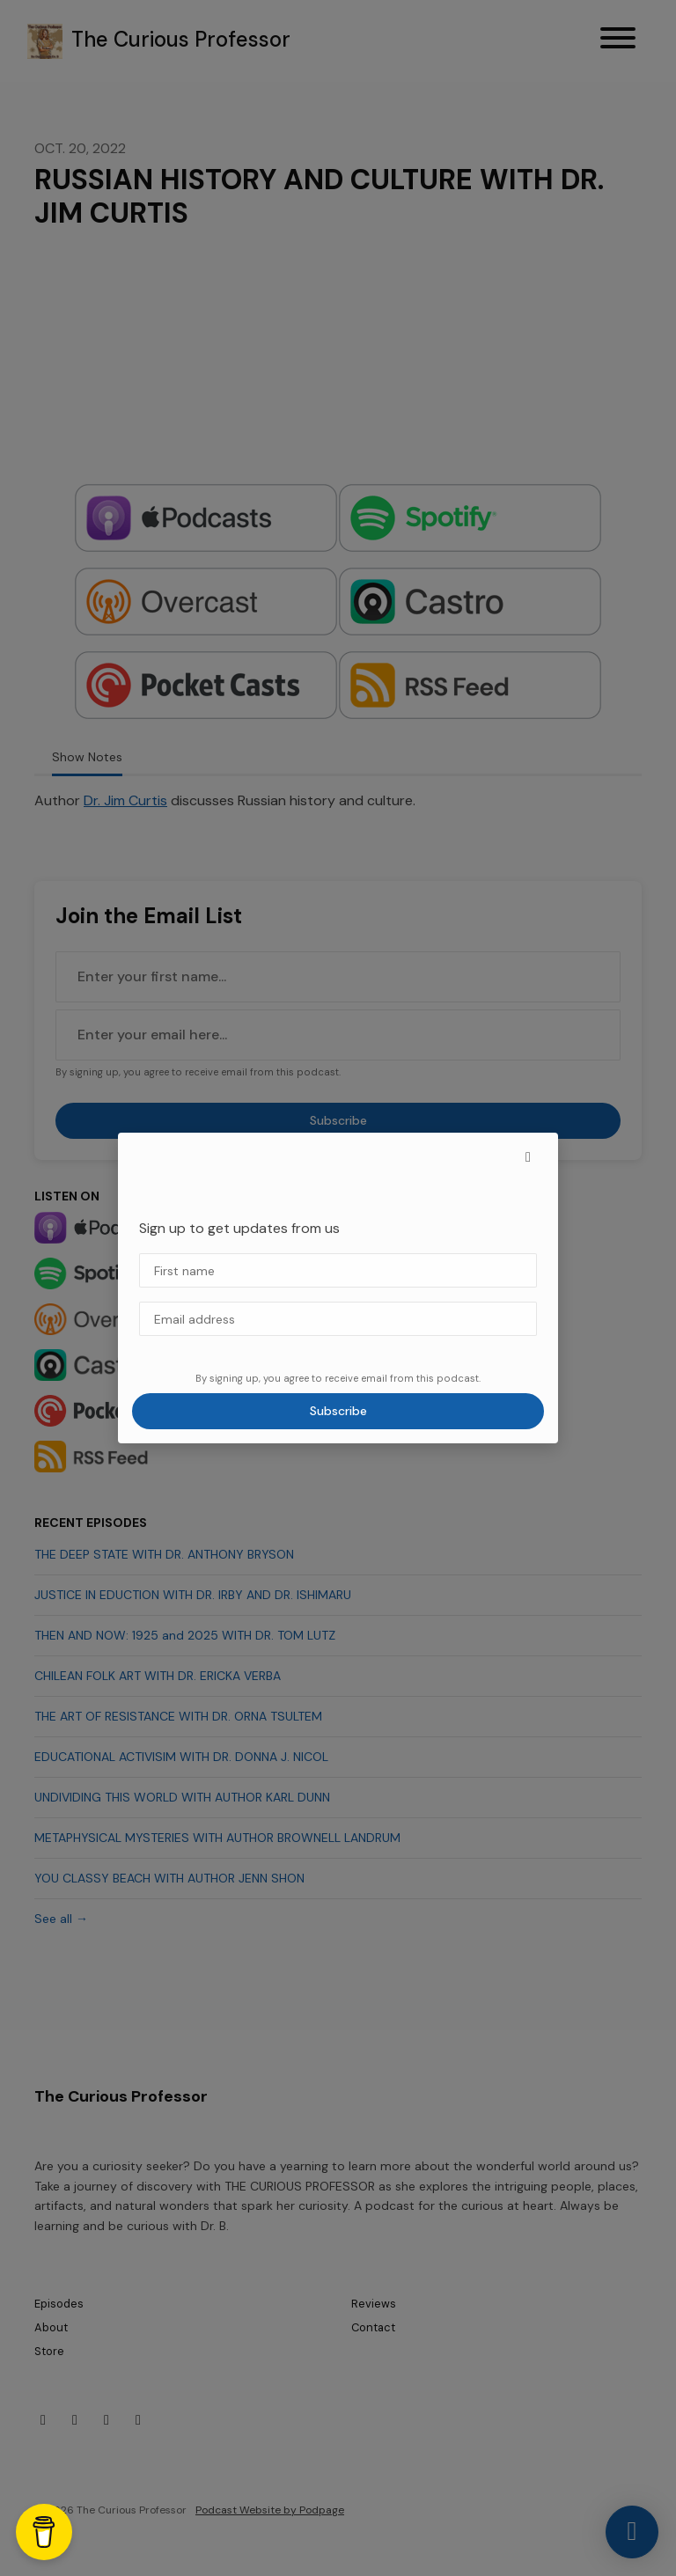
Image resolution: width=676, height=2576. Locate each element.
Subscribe (338, 1411)
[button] (528, 1157)
